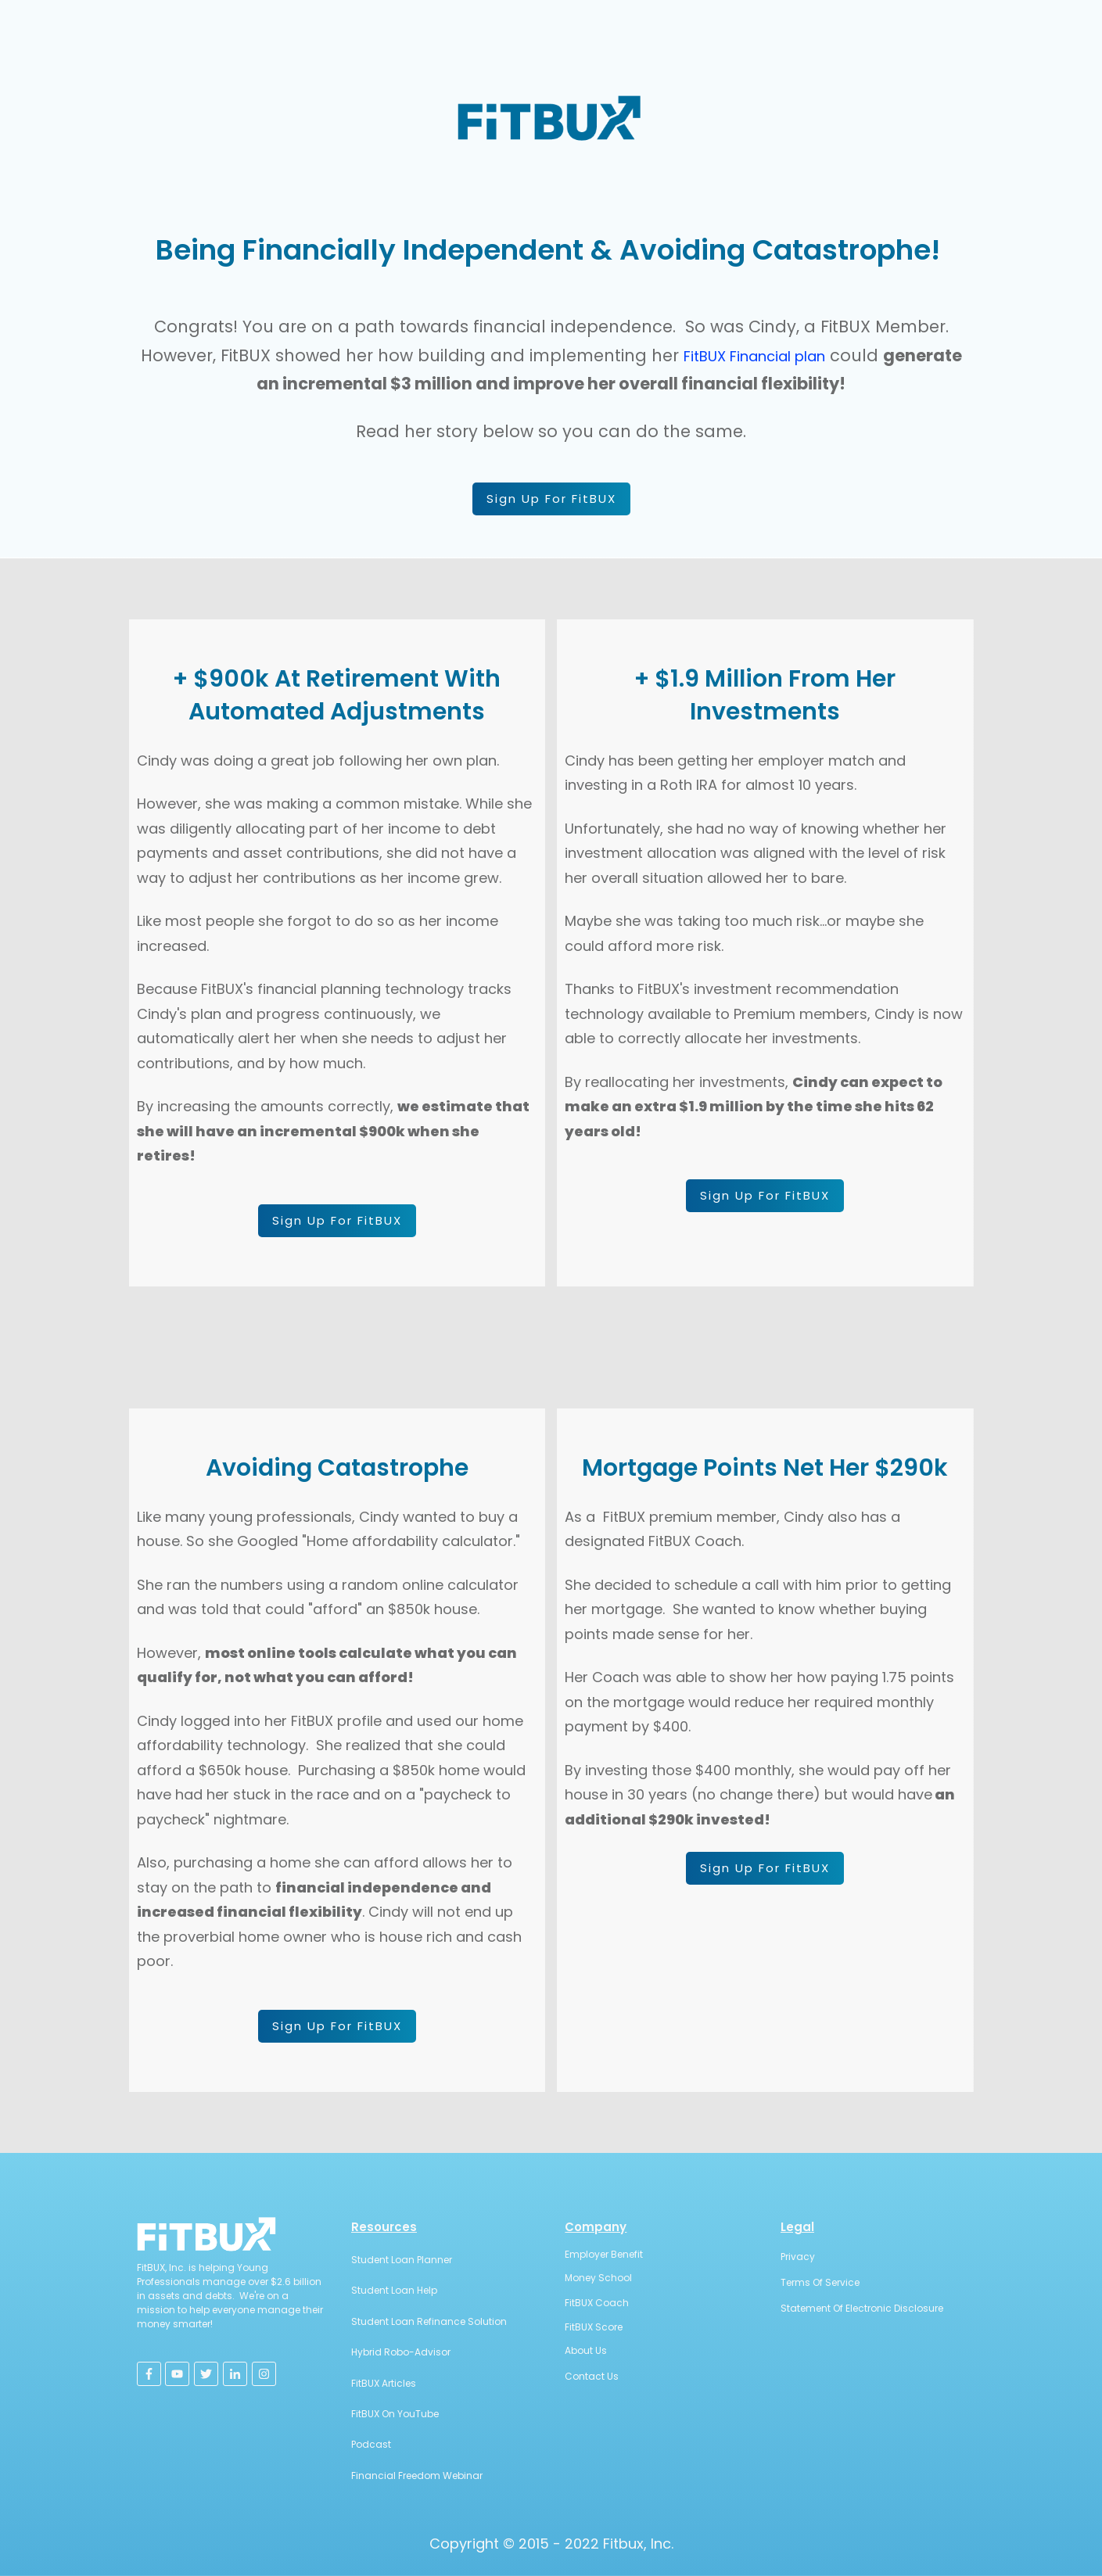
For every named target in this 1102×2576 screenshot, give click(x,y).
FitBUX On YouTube (395, 2413)
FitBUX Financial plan (754, 356)
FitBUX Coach (597, 2302)
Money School (598, 2277)
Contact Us (592, 2376)
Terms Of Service (820, 2282)
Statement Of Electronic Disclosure (862, 2308)
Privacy (798, 2256)
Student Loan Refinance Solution (429, 2321)
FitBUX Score (594, 2327)
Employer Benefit (604, 2254)
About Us (586, 2350)
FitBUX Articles (383, 2383)
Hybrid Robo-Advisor (400, 2352)
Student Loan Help (394, 2290)
